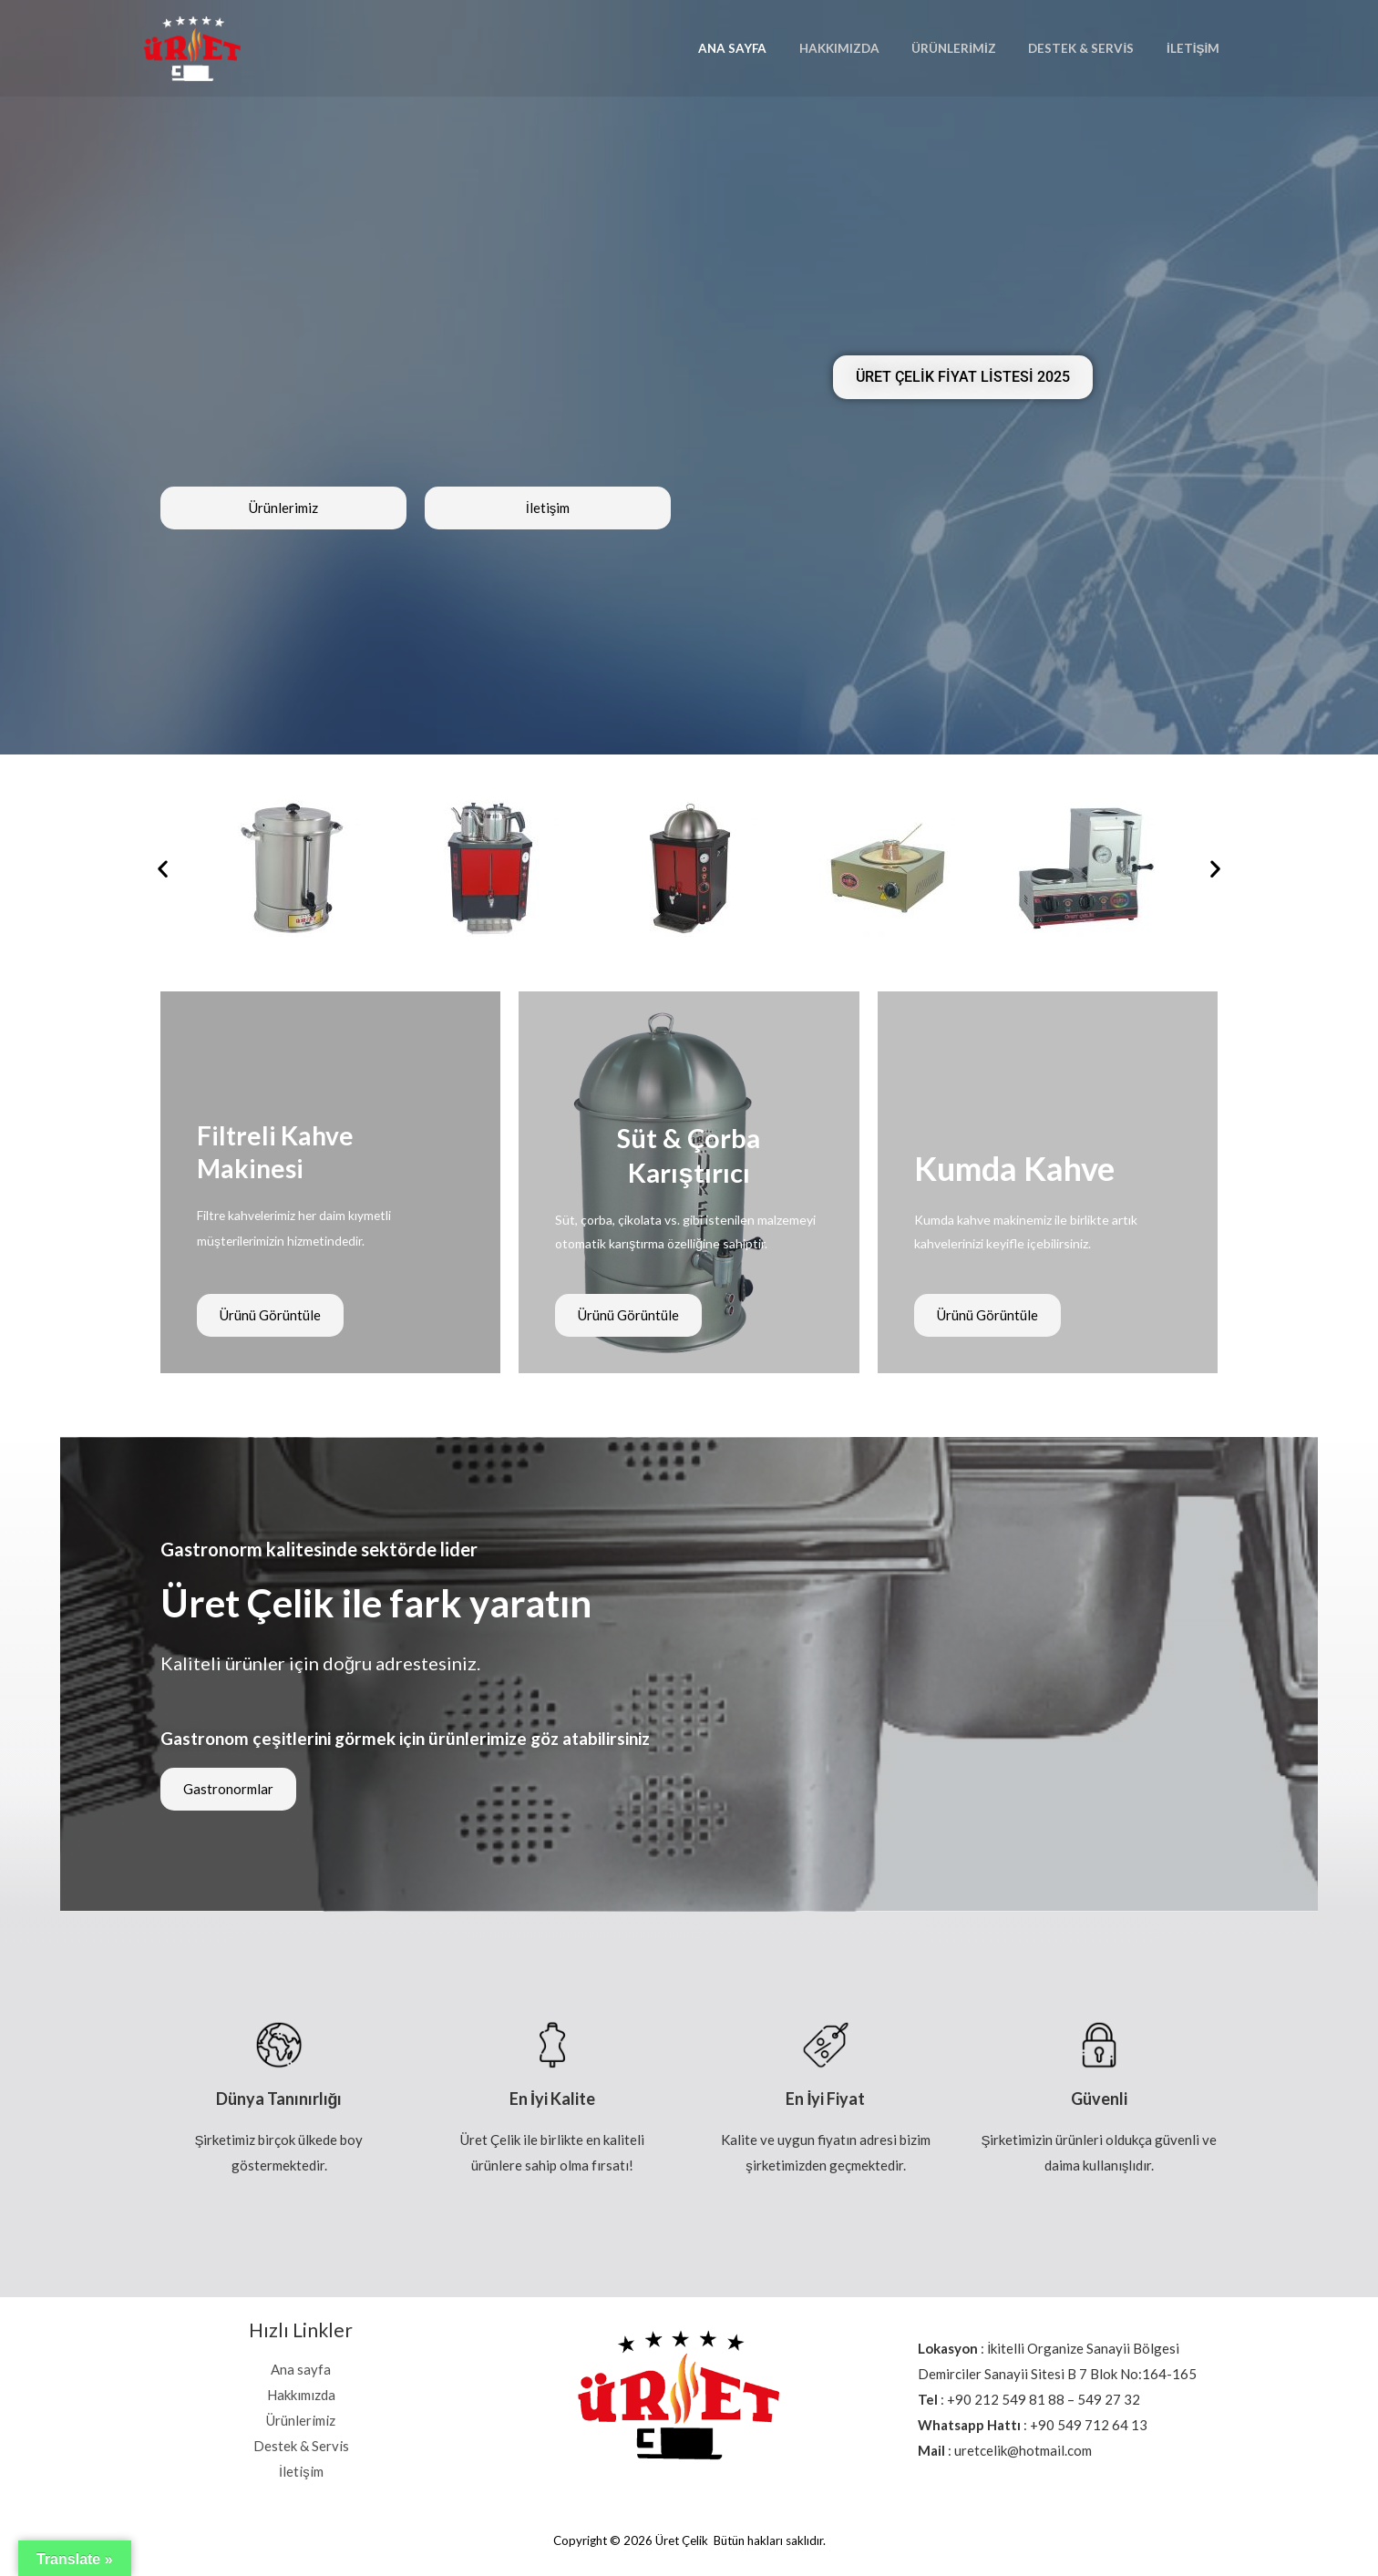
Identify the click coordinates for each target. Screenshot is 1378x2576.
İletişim (1196, 48)
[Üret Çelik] (192, 46)
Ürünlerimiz (973, 48)
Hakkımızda (867, 48)
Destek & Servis (1093, 48)
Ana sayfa (768, 48)
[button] (162, 868)
